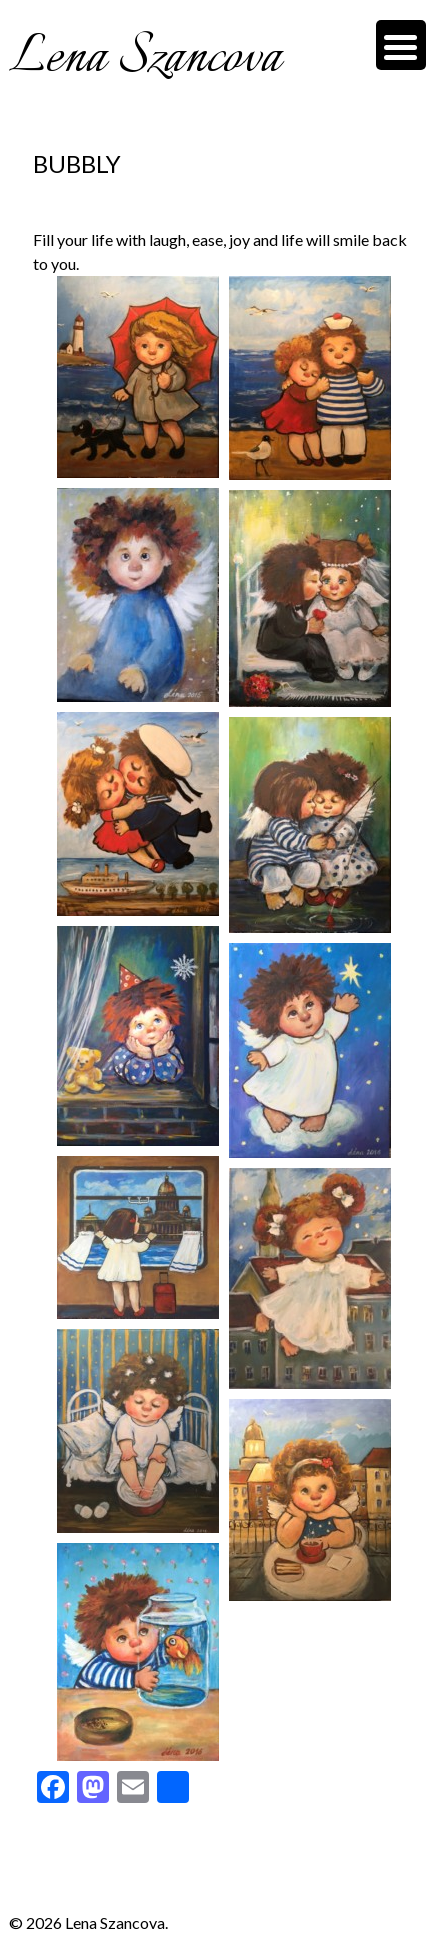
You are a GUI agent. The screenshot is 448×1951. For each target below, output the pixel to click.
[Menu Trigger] (401, 45)
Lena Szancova (145, 58)
